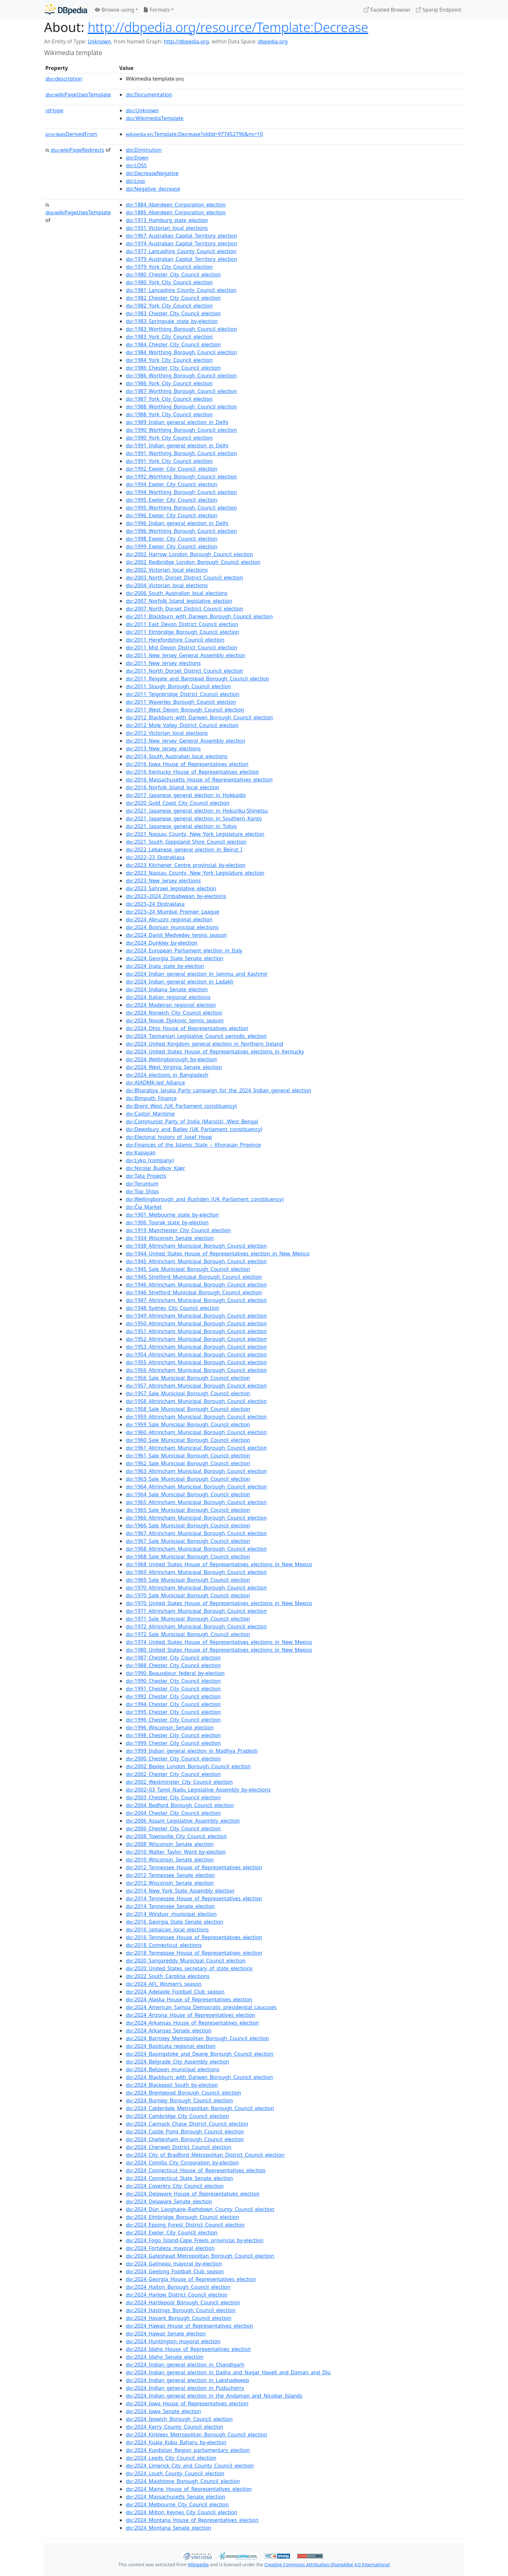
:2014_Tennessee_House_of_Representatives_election (194, 1898)
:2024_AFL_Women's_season (164, 1983)
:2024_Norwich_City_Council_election (174, 1012)
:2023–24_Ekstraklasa (155, 903)
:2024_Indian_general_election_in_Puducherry (185, 2387)
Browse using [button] (114, 9)
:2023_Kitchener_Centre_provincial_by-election (185, 865)
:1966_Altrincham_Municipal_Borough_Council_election (196, 1517)
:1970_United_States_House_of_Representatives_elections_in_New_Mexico (219, 1603)
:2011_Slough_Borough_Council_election (178, 686)
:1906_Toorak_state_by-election (167, 1222)
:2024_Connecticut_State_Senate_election (179, 2178)
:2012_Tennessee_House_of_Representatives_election (194, 1867)
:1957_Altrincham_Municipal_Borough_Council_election (196, 1385)
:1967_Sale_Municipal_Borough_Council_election (188, 1541)
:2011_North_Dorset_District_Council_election (184, 670)
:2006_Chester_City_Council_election (173, 1828)
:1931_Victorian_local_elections (167, 227)
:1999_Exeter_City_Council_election (171, 546)
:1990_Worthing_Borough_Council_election (181, 429)
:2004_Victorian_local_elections (167, 585)
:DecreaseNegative (152, 173)
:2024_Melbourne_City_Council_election (177, 2504)
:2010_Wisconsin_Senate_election (170, 1859)
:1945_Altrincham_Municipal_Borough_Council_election (196, 1261)
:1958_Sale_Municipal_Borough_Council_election (188, 1408)
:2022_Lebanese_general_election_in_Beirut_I (184, 849)
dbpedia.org (273, 41)
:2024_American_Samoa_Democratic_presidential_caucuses (201, 2007)
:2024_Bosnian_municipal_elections (172, 927)
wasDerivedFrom (71, 134)
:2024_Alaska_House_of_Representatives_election (189, 1999)
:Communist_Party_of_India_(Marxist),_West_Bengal (192, 1121)
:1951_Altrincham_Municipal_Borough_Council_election (196, 1331)
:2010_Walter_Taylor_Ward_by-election (175, 1851)
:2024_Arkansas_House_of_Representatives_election (192, 2022)
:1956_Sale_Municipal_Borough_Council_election (188, 1377)
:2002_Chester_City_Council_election (173, 1774)
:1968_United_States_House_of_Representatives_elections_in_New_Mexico (219, 1564)
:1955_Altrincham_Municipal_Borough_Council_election (196, 1362)
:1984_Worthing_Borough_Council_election (181, 352)
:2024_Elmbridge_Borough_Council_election (182, 2217)
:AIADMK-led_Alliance (155, 1082)
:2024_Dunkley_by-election (161, 942)
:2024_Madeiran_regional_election (171, 1004)
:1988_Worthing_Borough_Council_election (181, 406)
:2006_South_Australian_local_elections (176, 593)
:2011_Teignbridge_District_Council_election (182, 694)
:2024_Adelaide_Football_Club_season (175, 1991)
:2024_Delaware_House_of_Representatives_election (193, 2193)
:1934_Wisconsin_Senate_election (170, 1238)
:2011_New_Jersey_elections (163, 663)
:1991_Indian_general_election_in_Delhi (177, 445)
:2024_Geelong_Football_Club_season (175, 2271)
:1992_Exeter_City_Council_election (171, 468)
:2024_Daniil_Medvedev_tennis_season (176, 935)
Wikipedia (198, 2564)
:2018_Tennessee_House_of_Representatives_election (194, 1952)
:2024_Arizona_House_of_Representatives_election (190, 2015)
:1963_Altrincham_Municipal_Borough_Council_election (196, 1471)
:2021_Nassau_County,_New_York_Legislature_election (195, 834)
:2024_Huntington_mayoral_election (173, 2341)
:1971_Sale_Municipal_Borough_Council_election (188, 1618)
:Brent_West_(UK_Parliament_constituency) (181, 1105)
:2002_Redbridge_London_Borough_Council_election (193, 562)
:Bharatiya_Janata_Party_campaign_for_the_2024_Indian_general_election (218, 1090)
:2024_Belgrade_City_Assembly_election (177, 2061)
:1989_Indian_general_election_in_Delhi (177, 422)
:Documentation (149, 94)
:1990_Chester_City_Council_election (173, 1680)
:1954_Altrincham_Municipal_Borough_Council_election (196, 1354)
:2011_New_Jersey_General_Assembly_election (185, 655)
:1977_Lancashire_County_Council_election (181, 251)
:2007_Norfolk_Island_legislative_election (179, 600)
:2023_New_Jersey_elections (163, 880)
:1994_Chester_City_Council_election (173, 1704)
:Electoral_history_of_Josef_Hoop (169, 1137)
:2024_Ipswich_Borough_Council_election (179, 2419)
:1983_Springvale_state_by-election (172, 321)
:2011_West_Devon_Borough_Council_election (185, 709)
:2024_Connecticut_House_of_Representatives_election (196, 2170)
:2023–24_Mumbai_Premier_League (172, 911)
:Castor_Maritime (150, 1113)
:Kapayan (141, 1152)
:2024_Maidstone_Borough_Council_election (183, 2481)
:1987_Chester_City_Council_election (173, 1657)
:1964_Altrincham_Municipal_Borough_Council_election (196, 1486)
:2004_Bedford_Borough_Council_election (180, 1805)
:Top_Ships (142, 1191)
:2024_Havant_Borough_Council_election (178, 2318)
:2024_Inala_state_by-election (165, 966)
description (63, 78)
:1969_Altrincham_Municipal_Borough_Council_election (196, 1572)
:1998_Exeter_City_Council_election (171, 538)
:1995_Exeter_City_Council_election (171, 499)
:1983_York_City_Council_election (169, 336)
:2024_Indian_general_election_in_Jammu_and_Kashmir (197, 973)
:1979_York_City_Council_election (169, 266)
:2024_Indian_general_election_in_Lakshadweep (187, 2380)
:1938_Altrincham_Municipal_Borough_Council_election (196, 1245)
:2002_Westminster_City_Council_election (179, 1781)
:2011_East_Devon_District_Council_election (182, 624)
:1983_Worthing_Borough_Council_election (181, 328)
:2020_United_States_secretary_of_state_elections (189, 1968)
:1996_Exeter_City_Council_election (171, 515)
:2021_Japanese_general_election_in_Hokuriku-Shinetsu (197, 810)
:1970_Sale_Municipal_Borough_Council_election (188, 1595)
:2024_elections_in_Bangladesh (167, 1074)
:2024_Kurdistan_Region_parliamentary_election (188, 2450)
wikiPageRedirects (77, 149)
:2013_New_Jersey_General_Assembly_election (185, 740)
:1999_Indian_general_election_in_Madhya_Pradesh (192, 1750)
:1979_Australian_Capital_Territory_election (181, 259)
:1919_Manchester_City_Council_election (178, 1230)
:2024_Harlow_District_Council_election (176, 2294)
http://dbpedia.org (186, 41)
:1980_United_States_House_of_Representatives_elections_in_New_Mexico (219, 1649)
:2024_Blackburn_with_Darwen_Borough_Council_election (199, 2077)
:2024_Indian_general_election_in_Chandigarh (185, 2364)
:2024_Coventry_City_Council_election (175, 2185)
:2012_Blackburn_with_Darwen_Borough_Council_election (199, 717)
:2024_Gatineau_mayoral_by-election (174, 2263)
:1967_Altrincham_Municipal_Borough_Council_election (196, 1533)
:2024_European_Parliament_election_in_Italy (184, 950)
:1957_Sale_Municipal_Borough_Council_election (188, 1393)
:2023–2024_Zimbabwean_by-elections (176, 896)
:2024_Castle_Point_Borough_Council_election (185, 2131)
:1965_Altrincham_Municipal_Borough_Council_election (196, 1502)
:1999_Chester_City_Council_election (173, 1743)
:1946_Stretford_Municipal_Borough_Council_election (194, 1292)
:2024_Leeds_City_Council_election (171, 2457)
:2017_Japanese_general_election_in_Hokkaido (186, 795)
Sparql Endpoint (438, 9)
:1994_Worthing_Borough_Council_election (181, 492)
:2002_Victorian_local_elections (167, 569)
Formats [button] (156, 9)
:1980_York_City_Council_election (169, 282)
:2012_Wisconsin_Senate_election (170, 1882)
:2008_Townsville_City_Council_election (176, 1836)
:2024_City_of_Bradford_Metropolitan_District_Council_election (205, 2154)
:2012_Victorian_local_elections (167, 733)
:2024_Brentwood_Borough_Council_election (183, 2092)
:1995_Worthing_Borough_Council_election (181, 507)
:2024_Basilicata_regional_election (170, 2046)
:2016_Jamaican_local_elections (167, 1929)
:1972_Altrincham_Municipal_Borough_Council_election (196, 1626)
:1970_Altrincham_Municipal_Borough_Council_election (196, 1587)
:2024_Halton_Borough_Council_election (178, 2286)
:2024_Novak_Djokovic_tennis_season (175, 1020)
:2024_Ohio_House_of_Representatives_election (187, 1028)
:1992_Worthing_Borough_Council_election (181, 476)
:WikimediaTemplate (154, 118)
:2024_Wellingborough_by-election (171, 1059)
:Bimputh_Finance (151, 1098)
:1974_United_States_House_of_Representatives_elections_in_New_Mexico (219, 1642)
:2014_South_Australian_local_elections (176, 756)
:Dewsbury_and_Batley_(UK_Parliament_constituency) (194, 1129)
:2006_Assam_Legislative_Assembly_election (183, 1820)
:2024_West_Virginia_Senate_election (174, 1067)
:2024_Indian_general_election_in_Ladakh (180, 981)
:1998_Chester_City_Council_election (173, 1735)
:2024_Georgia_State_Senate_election (174, 958)
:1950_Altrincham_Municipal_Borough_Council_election (196, 1323)
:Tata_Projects (146, 1175)
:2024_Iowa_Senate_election (163, 2411)
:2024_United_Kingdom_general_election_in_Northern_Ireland (204, 1043)
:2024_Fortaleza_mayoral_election (170, 2248)
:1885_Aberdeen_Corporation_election (175, 212)
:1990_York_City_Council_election (169, 437)
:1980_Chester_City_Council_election (173, 274)
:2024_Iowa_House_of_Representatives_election (187, 2403)
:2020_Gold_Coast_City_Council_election (177, 802)
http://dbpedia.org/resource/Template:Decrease (228, 27)
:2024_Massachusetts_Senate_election (175, 2496)
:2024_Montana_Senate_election (168, 2527)
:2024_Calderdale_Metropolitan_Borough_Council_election (200, 2108)
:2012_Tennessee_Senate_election (170, 1875)
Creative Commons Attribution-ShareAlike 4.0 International (326, 2564)
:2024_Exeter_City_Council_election (171, 2232)
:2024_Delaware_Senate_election (169, 2201)
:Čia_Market (144, 1206)
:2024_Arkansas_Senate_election (169, 2030)
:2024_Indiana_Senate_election (167, 989)
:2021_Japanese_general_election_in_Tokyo (181, 826)
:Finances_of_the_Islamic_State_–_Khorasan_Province (193, 1144)
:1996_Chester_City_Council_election (173, 1719)
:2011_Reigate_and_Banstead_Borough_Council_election (197, 678)
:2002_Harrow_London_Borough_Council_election (189, 554)
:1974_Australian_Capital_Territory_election (181, 243)
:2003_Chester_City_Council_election (173, 1797)
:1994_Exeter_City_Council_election (171, 484)
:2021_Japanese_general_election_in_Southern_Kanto (194, 818)
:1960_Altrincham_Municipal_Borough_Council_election (196, 1432)
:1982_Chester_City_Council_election (173, 297)
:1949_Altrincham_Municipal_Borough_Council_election (196, 1315)
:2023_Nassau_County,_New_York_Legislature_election (195, 872)
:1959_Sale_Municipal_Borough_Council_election (188, 1424)
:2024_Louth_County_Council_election (175, 2473)
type (54, 110)
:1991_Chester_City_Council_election (173, 1688)
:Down (137, 157)
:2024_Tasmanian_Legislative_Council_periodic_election (196, 1036)
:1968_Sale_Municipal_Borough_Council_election (188, 1556)
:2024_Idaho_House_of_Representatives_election (188, 2349)
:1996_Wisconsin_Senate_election (170, 1727)
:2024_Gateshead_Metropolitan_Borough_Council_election (200, 2255)
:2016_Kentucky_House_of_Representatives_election (192, 771)
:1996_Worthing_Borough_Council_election (181, 530)
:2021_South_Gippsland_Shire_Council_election (186, 841)
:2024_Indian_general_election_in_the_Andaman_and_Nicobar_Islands (214, 2395)
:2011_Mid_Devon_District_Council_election (181, 647)
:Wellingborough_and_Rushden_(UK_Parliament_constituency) (204, 1199)
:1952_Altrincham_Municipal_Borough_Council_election (196, 1339)
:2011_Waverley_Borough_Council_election (181, 701)
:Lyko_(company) (150, 1160)
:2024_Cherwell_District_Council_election (178, 2147)
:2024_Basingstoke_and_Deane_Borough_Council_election (199, 2053)
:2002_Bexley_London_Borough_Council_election (188, 1766)
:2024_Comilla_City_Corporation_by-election (182, 2162)
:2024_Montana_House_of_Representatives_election (192, 2520)
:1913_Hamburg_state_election (167, 220)
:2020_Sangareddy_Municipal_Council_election (186, 1960)
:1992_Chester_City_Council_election (173, 1696)
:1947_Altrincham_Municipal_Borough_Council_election (196, 1300)
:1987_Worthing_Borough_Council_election (181, 391)
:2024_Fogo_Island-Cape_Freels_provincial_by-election (194, 2240)
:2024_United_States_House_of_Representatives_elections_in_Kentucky (215, 1051)
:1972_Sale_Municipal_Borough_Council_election (188, 1634)
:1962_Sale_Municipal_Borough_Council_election (188, 1463)
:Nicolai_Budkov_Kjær (155, 1168)
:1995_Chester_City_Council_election (173, 1711)
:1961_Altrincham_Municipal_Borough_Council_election (196, 1447)
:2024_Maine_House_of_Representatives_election (189, 2488)
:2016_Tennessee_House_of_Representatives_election (194, 1937)
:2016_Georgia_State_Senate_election (174, 1921)
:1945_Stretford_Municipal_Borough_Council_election (194, 1276)
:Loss (135, 181)
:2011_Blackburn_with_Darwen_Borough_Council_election (199, 616)
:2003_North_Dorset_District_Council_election (184, 577)
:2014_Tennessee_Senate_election (170, 1906)
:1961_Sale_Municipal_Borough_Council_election (188, 1455)
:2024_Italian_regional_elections (168, 997)
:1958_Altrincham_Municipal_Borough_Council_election (196, 1401)
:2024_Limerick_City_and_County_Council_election (190, 2465)
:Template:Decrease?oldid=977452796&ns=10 (194, 134)
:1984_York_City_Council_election (169, 360)
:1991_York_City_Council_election (169, 461)
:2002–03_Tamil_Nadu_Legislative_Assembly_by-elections (198, 1789)
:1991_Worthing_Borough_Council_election (181, 453)
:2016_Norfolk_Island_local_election (172, 787)
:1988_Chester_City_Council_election (173, 1665)
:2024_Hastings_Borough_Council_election (181, 2310)
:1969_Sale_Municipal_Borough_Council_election (188, 1579)
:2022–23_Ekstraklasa (155, 857)
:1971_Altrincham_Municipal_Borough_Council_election (196, 1610)
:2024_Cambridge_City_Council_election (177, 2116)
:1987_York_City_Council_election (169, 398)
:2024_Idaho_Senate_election (164, 2356)
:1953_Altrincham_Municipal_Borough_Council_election (196, 1346)
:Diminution (144, 149)
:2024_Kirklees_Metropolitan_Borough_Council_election (196, 2434)
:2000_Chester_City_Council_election (173, 1758)
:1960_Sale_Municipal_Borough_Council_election (188, 1440)
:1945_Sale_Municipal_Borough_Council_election (188, 1269)
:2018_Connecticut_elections (164, 1945)
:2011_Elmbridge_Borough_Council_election (182, 632)
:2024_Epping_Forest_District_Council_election (185, 2224)
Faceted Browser (387, 9)
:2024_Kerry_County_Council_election (174, 2426)
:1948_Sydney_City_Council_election (172, 1307)
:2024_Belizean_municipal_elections (172, 2069)
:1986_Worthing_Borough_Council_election (181, 375)
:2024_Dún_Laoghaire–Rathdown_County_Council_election (200, 2209)
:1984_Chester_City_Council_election (173, 344)
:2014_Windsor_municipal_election (171, 1914)
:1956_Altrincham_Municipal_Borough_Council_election (196, 1370)
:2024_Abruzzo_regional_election (169, 919)
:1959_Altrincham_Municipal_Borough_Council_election (196, 1416)
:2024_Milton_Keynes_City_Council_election (181, 2512)
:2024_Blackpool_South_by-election (172, 2084)
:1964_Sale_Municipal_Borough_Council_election (188, 1494)
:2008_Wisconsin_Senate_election (170, 1844)
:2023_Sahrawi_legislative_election (171, 888)
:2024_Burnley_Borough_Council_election (179, 2100)
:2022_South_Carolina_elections (167, 1976)
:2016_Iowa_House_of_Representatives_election (187, 764)
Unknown (99, 41)
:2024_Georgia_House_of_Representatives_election (191, 2279)
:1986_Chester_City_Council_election (173, 367)
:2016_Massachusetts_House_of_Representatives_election (199, 779)
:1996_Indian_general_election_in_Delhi (177, 523)
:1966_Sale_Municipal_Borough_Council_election (188, 1525)
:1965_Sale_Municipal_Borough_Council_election (188, 1509)
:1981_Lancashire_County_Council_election (181, 290)
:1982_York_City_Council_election (169, 305)
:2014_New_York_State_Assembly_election (180, 1890)
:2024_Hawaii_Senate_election (166, 2333)
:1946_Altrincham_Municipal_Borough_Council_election (196, 1284)
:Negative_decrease (153, 188)
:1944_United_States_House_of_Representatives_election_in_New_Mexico (218, 1253)
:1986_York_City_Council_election (169, 383)
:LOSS (136, 165)
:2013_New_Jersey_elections (163, 748)
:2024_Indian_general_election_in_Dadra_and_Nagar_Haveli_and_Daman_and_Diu (228, 2372)
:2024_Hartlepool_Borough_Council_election (183, 2302)
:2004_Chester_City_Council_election (173, 1813)
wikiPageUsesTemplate (78, 94)
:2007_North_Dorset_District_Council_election (184, 608)
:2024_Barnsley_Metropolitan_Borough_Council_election (197, 2038)
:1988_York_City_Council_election (169, 414)
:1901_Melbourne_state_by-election (172, 1214)
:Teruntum (142, 1183)
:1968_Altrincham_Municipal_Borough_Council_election (196, 1548)
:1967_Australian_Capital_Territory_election (181, 235)
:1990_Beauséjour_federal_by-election (175, 1673)
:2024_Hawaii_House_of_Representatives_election (189, 2325)
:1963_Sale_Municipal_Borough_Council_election (188, 1478)
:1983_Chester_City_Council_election (173, 313)
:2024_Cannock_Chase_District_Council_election (187, 2123)
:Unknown (142, 110)
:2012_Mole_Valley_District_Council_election (182, 725)
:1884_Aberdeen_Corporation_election (175, 204)
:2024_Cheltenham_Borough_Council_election (185, 2139)
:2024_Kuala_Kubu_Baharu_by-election (176, 2442)
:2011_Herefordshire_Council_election (175, 639)
